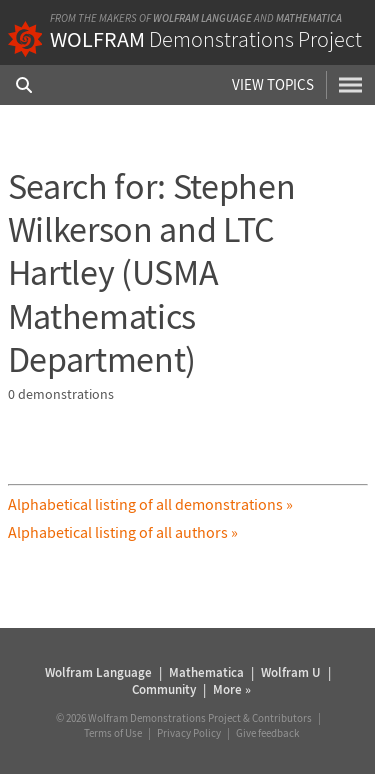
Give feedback (267, 733)
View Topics (273, 84)
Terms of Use (113, 733)
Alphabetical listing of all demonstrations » (150, 504)
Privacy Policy (189, 733)
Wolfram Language (202, 18)
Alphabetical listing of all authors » (123, 532)
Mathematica (309, 18)
